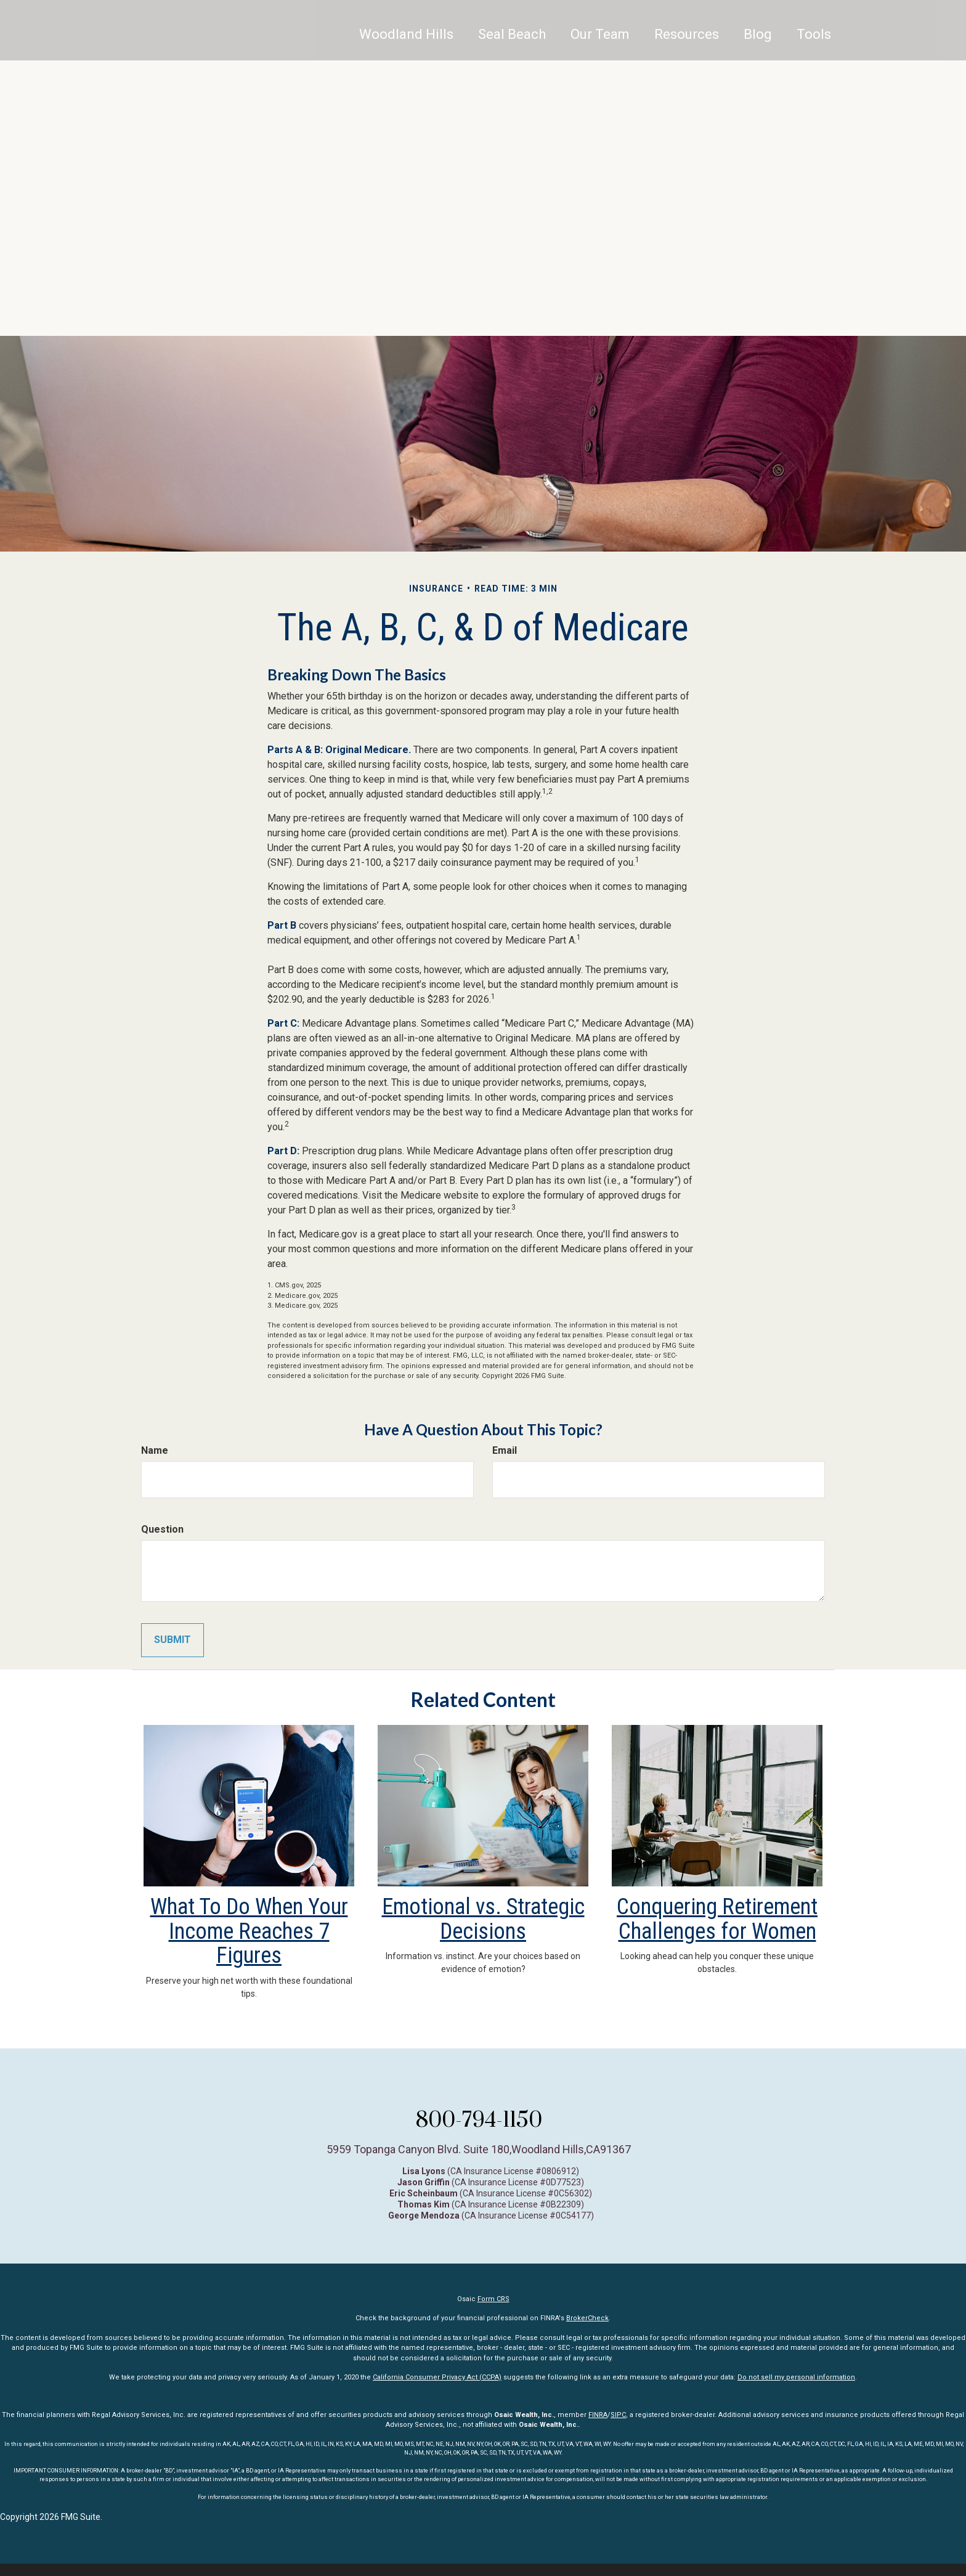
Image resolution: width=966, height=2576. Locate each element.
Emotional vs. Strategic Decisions (483, 1919)
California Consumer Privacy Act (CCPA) (437, 2377)
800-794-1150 (478, 2119)
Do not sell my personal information (796, 2377)
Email (504, 1450)
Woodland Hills (406, 46)
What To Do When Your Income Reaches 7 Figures (249, 1931)
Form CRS (493, 2299)
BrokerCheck (587, 2318)
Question (162, 1529)
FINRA (597, 2415)
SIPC (618, 2415)
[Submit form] (172, 1640)
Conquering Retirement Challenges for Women (717, 1919)
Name (154, 1450)
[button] (512, 46)
